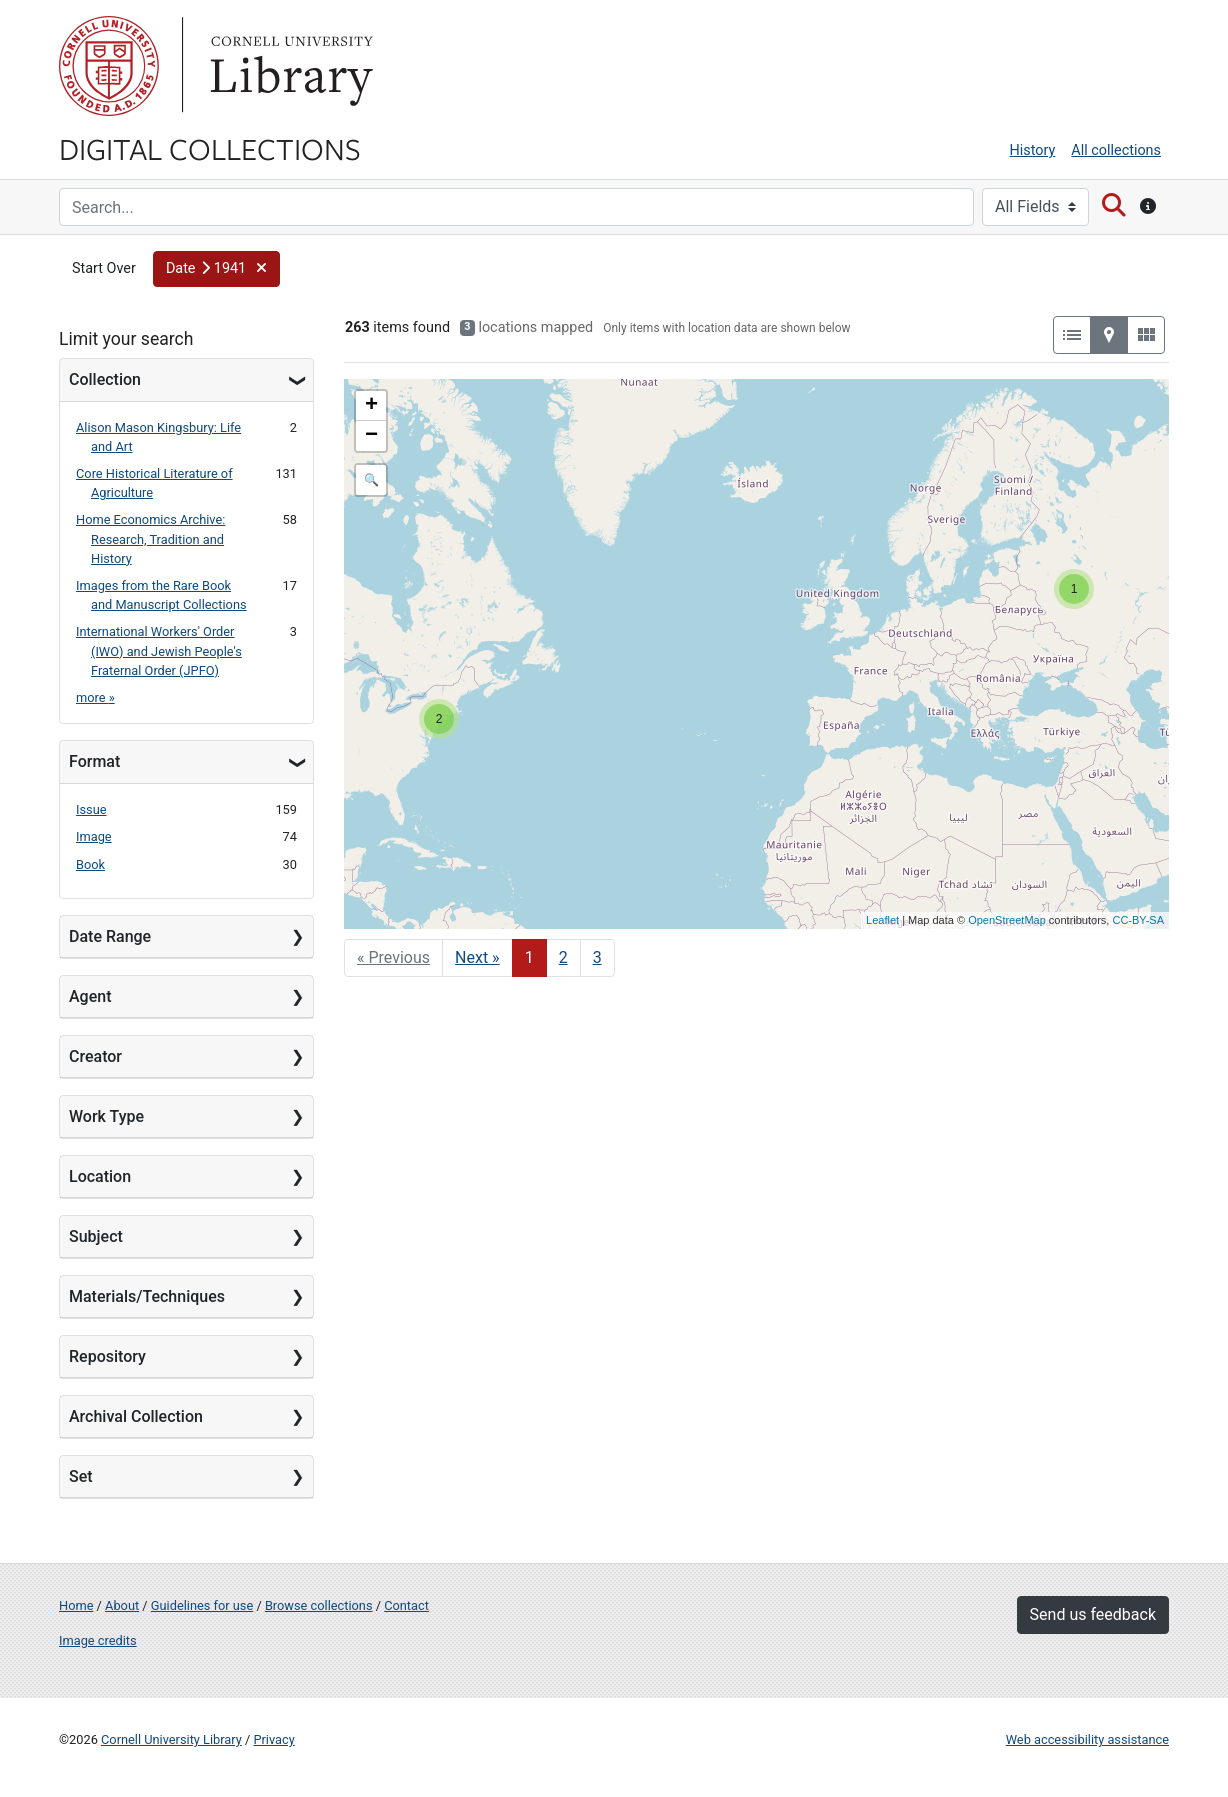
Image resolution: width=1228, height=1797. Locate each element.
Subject (96, 1236)
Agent (90, 996)
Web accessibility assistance (1087, 1739)
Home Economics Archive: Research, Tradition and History (150, 538)
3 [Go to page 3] (597, 957)
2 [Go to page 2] (563, 957)
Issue (91, 809)
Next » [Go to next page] (477, 957)
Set (81, 1476)
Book (90, 864)
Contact (406, 1605)
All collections (1116, 150)
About (122, 1605)
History (1033, 150)
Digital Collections (210, 148)
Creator (95, 1056)
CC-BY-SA (1138, 920)
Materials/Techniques (147, 1296)
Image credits (98, 1640)
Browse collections (319, 1605)
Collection (105, 379)
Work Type (106, 1116)
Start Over (104, 268)
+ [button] (371, 406)
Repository (107, 1356)
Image (94, 836)
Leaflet (882, 920)
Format (94, 761)
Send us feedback (1093, 1614)
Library (289, 66)
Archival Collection (136, 1416)
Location (100, 1176)
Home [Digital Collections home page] (76, 1605)
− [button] (371, 436)
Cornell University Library (171, 1739)
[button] (216, 269)
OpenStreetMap (1007, 920)
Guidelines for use (202, 1605)
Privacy (273, 1739)
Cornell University (109, 66)
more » (95, 697)
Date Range (110, 936)
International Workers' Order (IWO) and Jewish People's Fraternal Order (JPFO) (159, 650)
